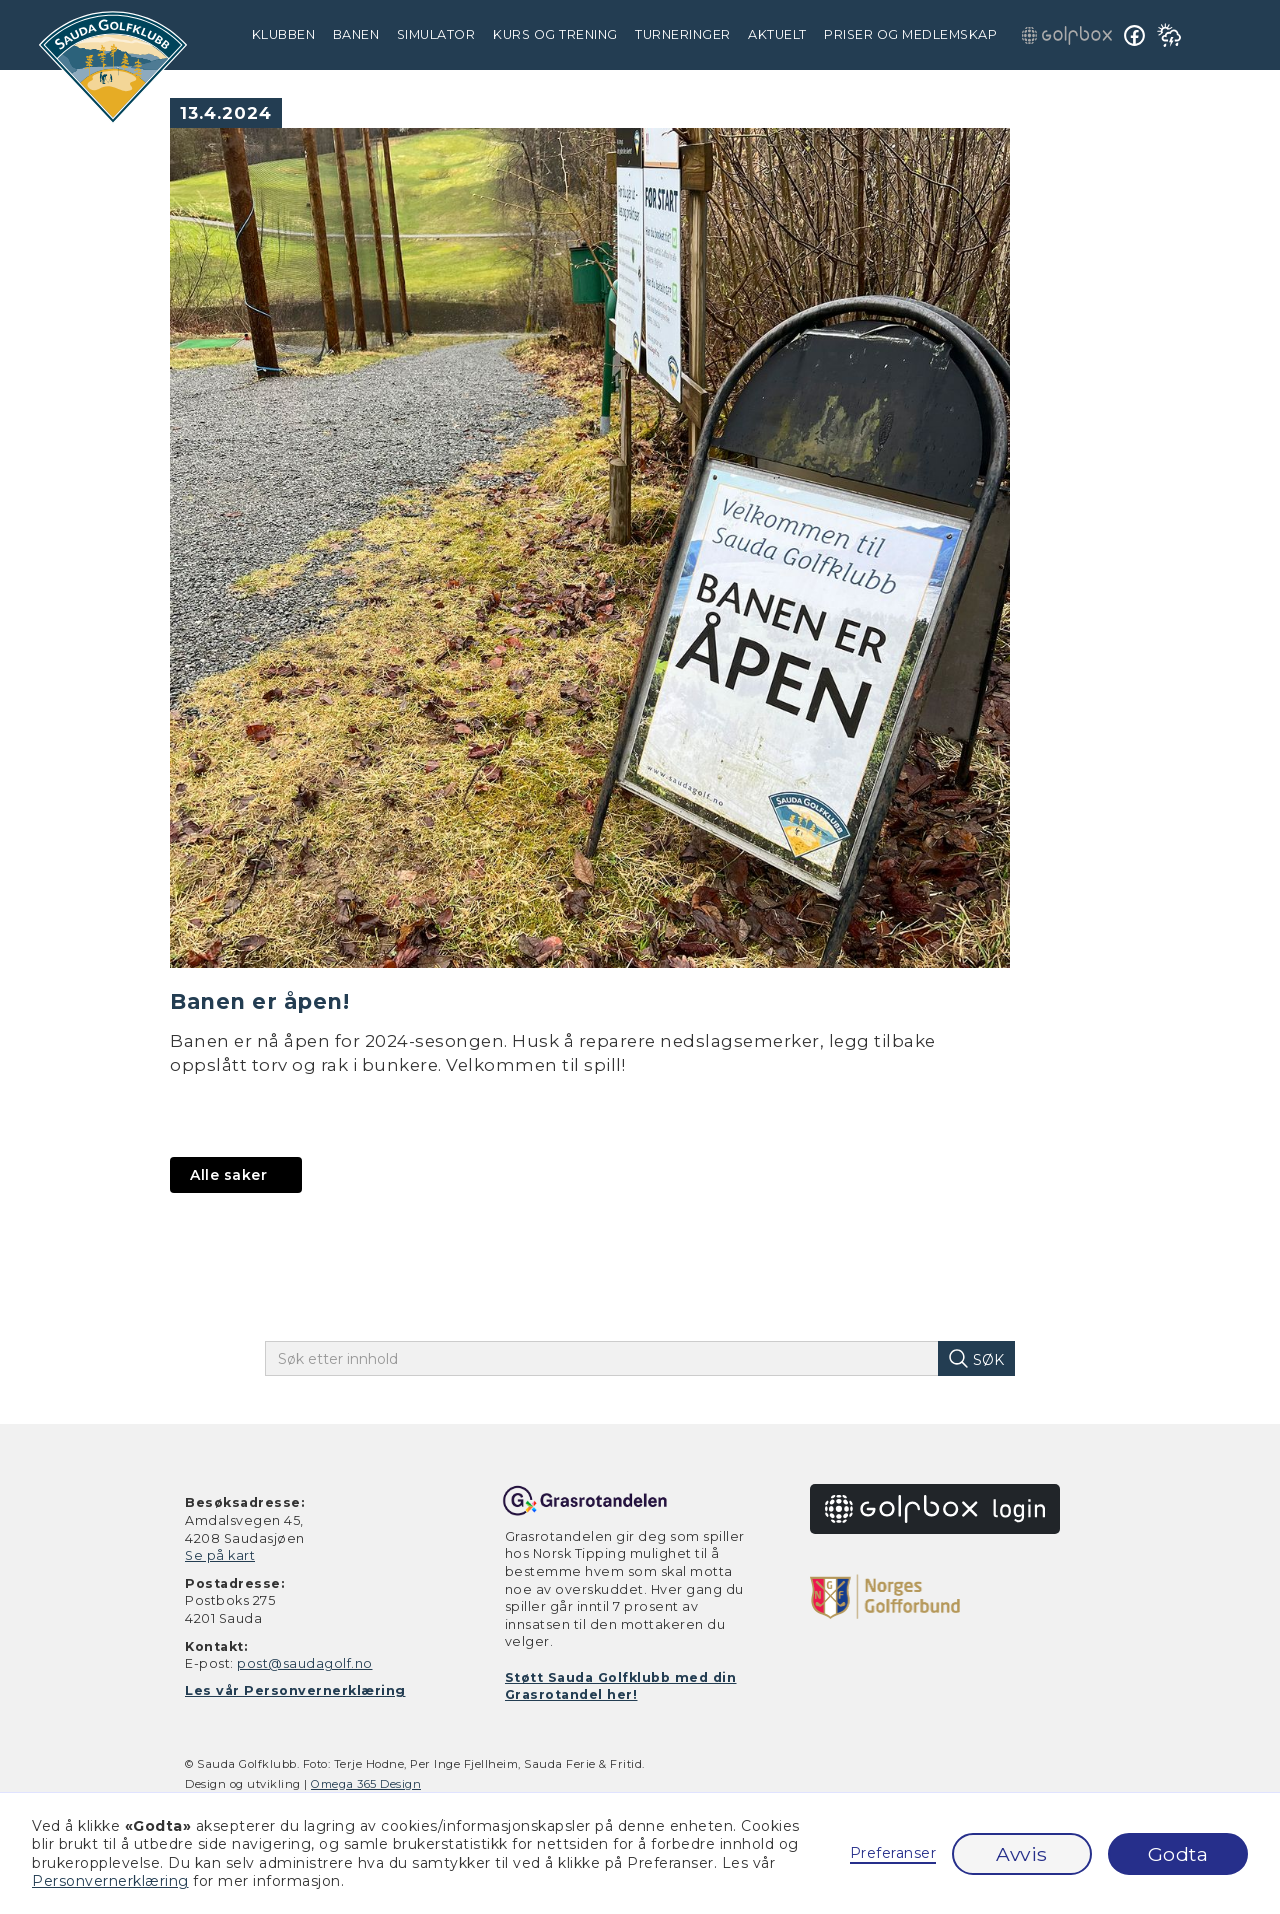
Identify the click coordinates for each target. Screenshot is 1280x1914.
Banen (356, 34)
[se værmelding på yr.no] (1169, 35)
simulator (436, 34)
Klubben (284, 34)
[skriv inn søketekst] (616, 1358)
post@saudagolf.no (305, 1663)
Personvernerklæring (110, 1881)
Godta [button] (1178, 1854)
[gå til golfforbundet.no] (885, 1596)
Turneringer (683, 34)
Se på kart (220, 1555)
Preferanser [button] (893, 1853)
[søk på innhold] (976, 1358)
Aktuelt (777, 34)
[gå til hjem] (113, 67)
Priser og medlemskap (910, 34)
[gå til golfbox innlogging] (1067, 34)
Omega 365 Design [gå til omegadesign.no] (366, 1784)
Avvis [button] (1022, 1854)
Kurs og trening (555, 34)
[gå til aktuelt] (236, 1175)
